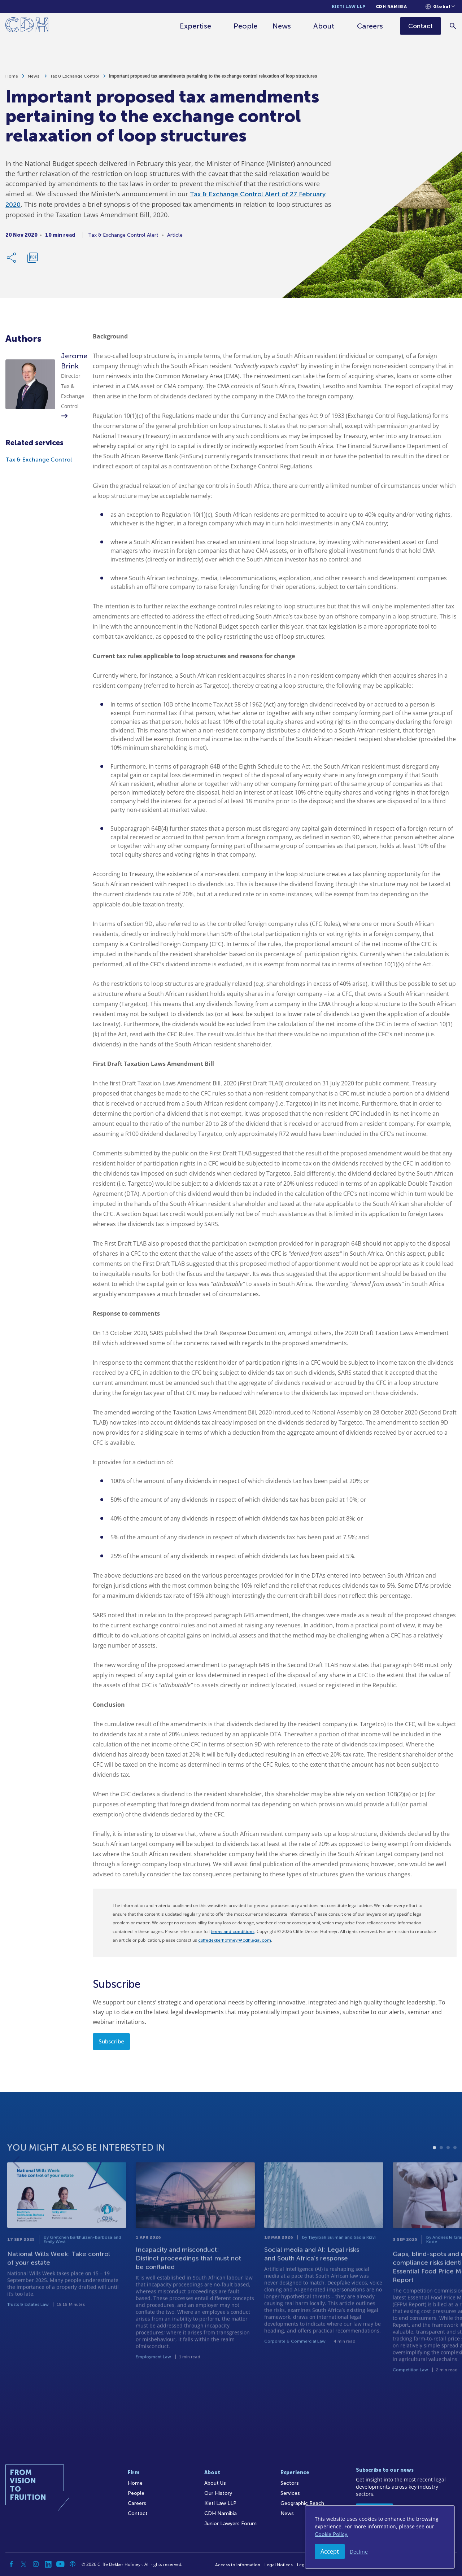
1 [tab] (434, 2174)
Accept (330, 2551)
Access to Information (237, 2564)
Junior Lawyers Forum (230, 2523)
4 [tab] (455, 2174)
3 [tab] (448, 2174)
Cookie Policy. (331, 2534)
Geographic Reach (302, 2503)
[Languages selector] (440, 6)
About (324, 26)
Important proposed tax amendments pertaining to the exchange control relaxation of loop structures (213, 79)
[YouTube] (60, 2564)
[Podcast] (72, 2564)
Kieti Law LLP (349, 6)
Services (290, 2493)
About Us (215, 2483)
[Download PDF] (32, 261)
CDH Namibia (391, 6)
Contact (138, 2513)
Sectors (289, 2483)
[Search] (453, 25)
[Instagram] (36, 2564)
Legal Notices (279, 2564)
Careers (370, 26)
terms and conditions (232, 1931)
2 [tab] (441, 2174)
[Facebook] (11, 2564)
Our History (218, 2493)
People (246, 26)
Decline (359, 2551)
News (282, 26)
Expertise (196, 26)
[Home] (26, 26)
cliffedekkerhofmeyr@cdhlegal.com (234, 1940)
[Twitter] (23, 2564)
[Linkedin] (48, 2564)
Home (11, 79)
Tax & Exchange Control (74, 79)
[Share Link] (12, 261)
